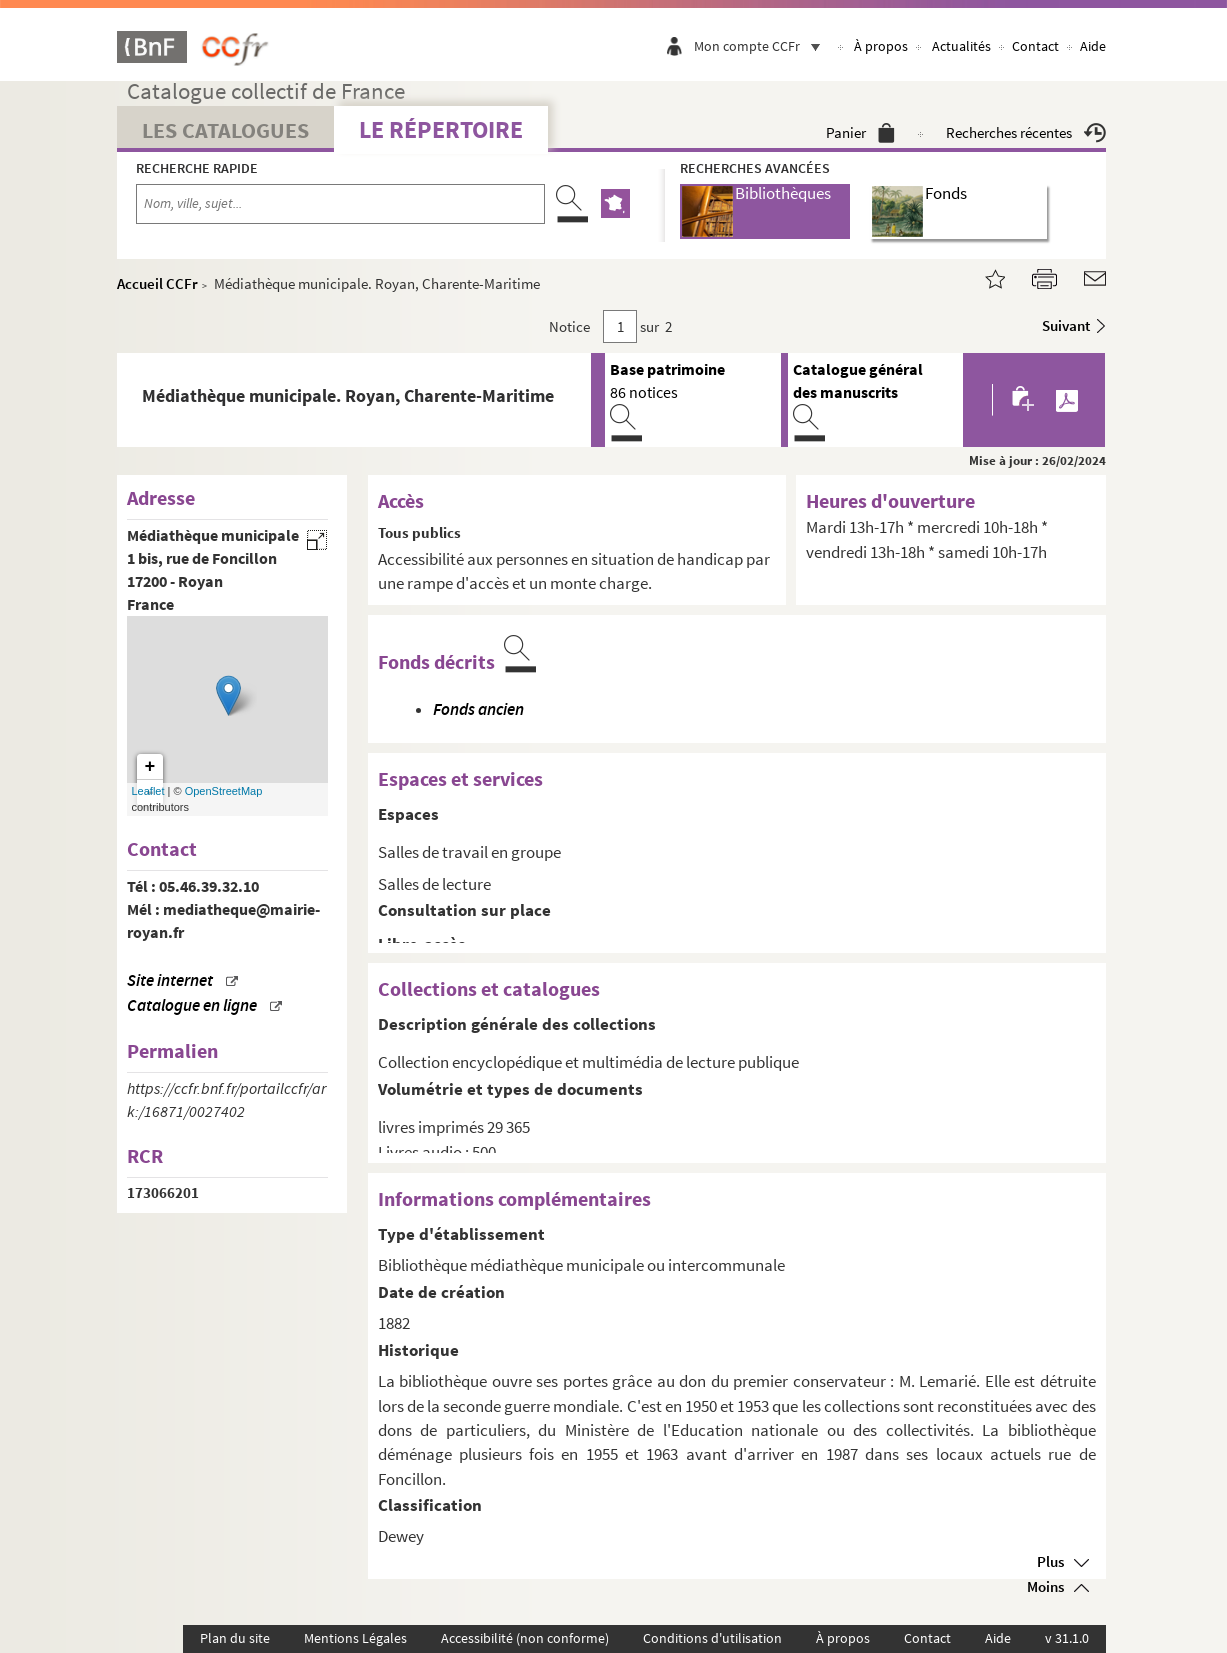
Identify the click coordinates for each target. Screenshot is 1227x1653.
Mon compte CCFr (762, 46)
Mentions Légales (355, 1638)
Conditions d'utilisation (712, 1638)
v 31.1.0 (1067, 1638)
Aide (1093, 46)
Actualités (961, 46)
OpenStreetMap (224, 791)
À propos (881, 46)
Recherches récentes (1026, 132)
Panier (860, 132)
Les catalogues (225, 130)
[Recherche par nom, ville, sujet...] (341, 204)
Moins (1045, 1586)
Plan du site (235, 1638)
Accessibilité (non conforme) (525, 1638)
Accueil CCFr (157, 283)
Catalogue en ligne (192, 1005)
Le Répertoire (441, 129)
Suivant (1066, 325)
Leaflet (148, 791)
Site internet (170, 980)
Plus (1050, 1561)
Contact (1035, 46)
